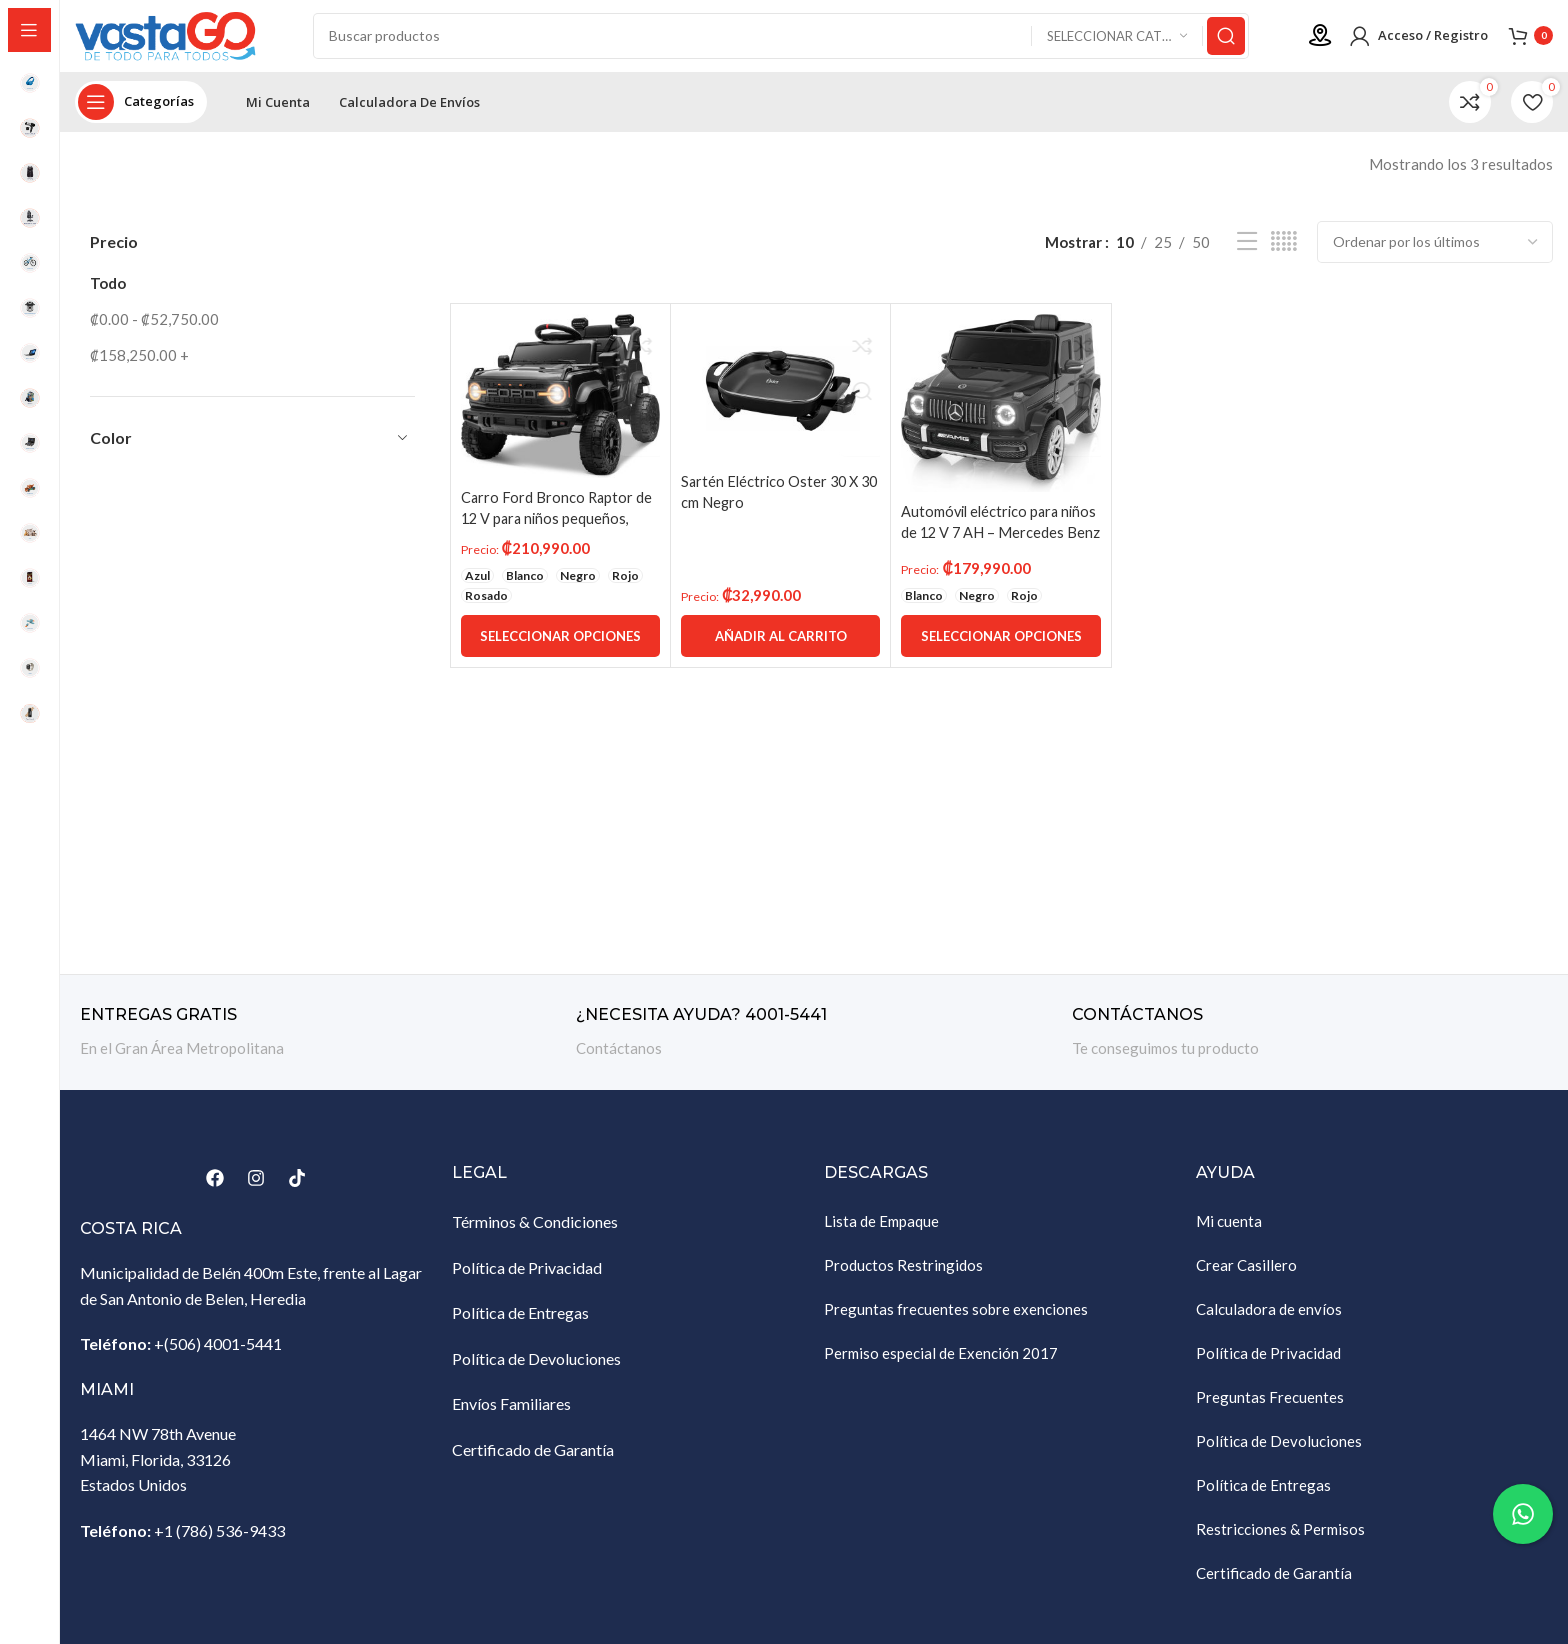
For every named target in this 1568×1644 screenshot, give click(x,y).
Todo (108, 291)
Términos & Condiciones (535, 1229)
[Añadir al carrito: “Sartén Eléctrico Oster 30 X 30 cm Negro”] (781, 644)
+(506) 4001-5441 (218, 1351)
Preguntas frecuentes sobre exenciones (956, 1317)
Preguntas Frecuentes (1270, 1405)
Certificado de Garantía (533, 1457)
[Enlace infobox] (318, 1040)
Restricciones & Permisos (1280, 1537)
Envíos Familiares (511, 1412)
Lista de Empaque (881, 1229)
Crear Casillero (1246, 1273)
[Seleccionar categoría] (1117, 40)
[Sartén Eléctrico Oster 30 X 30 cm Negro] (781, 396)
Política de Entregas (520, 1320)
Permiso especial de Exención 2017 (941, 1361)
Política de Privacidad (527, 1275)
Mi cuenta (1229, 1229)
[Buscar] (782, 40)
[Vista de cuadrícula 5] (1284, 250)
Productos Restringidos (903, 1273)
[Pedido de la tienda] (1435, 250)
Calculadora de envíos (1269, 1317)
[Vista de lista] (1247, 250)
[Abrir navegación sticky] (141, 110)
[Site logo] (175, 38)
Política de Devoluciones (536, 1366)
